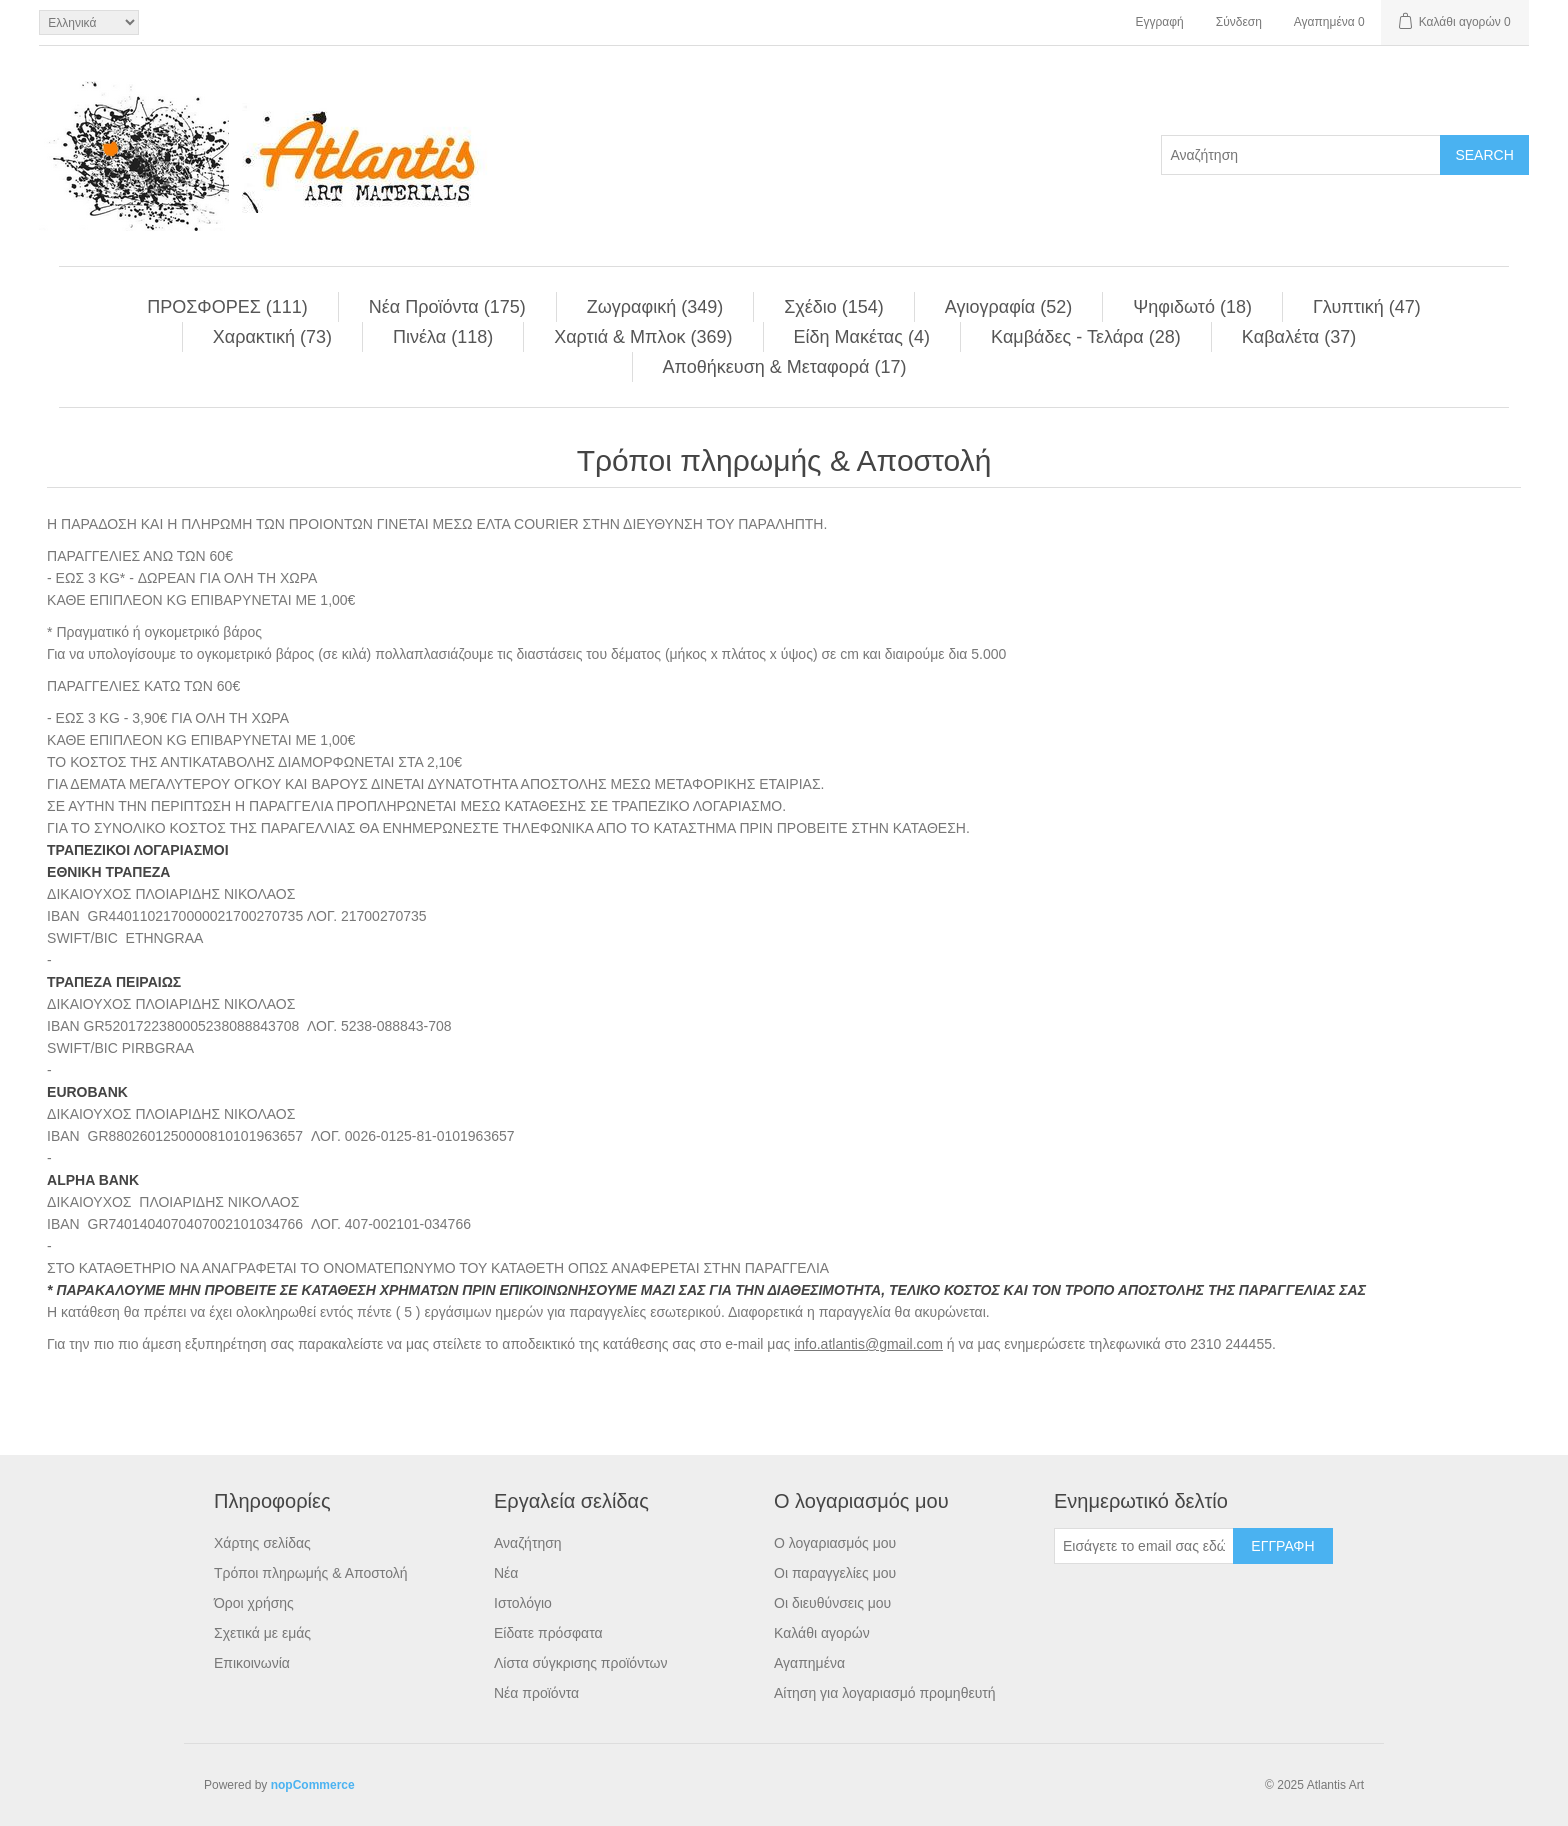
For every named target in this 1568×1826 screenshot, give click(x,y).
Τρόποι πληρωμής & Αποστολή (311, 1573)
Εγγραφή (1159, 22)
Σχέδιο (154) (834, 307)
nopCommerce (313, 1785)
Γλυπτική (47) (1367, 307)
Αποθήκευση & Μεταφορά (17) (785, 367)
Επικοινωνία (252, 1663)
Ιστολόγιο (523, 1603)
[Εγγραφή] (1144, 1546)
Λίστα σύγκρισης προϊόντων (580, 1663)
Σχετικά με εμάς (262, 1633)
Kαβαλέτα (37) (1299, 337)
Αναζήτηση (528, 1543)
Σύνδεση (1239, 22)
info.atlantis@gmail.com (868, 1344)
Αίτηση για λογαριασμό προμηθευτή (885, 1693)
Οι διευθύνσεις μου (832, 1603)
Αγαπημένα (809, 1663)
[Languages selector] (89, 22)
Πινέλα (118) (443, 337)
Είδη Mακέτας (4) (862, 337)
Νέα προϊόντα (536, 1693)
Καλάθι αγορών (822, 1633)
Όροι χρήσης (254, 1603)
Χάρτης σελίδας (262, 1543)
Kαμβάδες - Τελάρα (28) (1086, 337)
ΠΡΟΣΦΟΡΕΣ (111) (227, 307)
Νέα (506, 1573)
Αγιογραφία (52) (1008, 307)
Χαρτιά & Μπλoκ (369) (643, 337)
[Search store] (1301, 155)
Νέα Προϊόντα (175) (447, 307)
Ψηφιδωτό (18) (1192, 307)
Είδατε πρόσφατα (548, 1633)
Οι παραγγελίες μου (835, 1573)
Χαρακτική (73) (272, 337)
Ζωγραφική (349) (655, 307)
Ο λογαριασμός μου (835, 1543)
